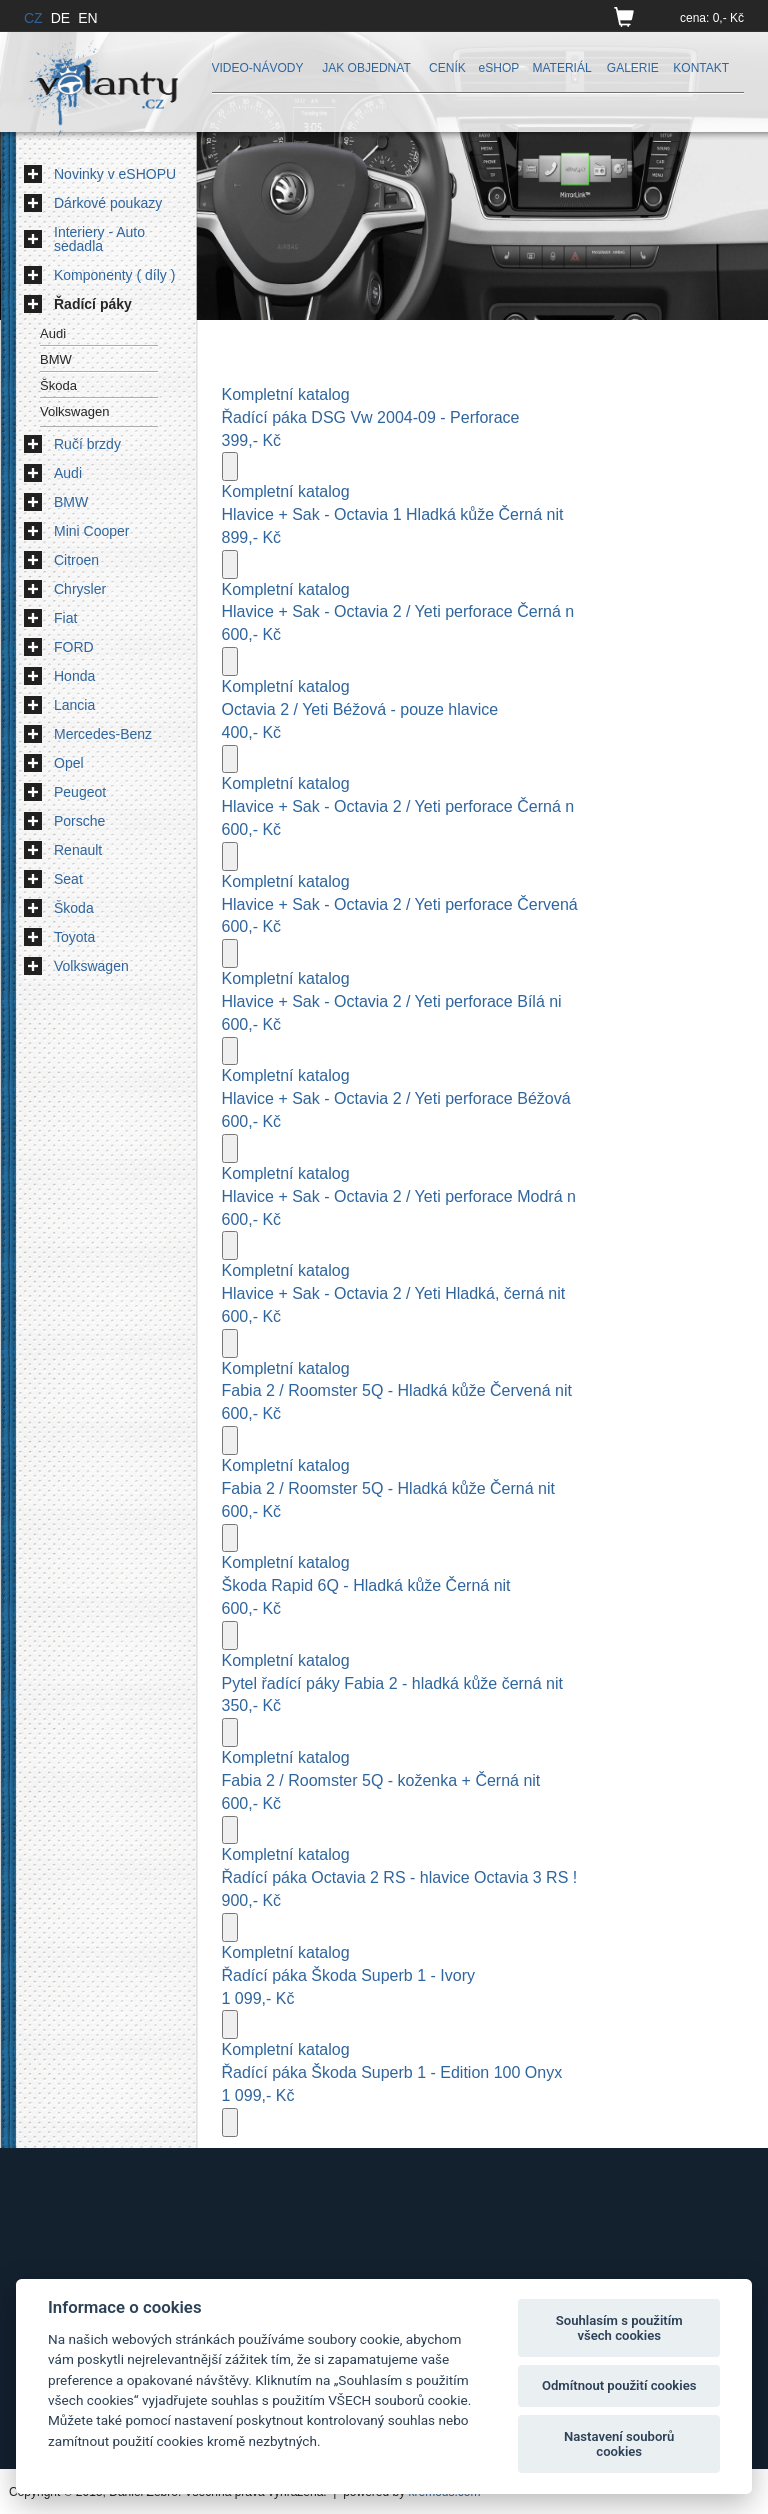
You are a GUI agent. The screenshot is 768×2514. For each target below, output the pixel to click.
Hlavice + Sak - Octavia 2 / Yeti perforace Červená (400, 904)
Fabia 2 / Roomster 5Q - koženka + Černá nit (381, 1780)
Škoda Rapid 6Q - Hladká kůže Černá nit (366, 1585)
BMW (56, 359)
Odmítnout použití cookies (619, 2385)
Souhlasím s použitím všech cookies (619, 2328)
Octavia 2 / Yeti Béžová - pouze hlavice (360, 709)
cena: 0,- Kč (712, 18)
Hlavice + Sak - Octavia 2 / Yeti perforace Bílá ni (392, 1001)
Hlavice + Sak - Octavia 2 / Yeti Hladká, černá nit (394, 1293)
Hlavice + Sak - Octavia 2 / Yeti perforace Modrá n (399, 1196)
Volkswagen (74, 411)
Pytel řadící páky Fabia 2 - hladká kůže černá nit (393, 1683)
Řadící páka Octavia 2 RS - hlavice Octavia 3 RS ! (400, 1877)
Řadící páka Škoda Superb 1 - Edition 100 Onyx (392, 2072)
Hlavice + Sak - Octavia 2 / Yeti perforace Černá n (398, 611)
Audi (53, 333)
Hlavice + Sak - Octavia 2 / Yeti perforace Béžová (396, 1098)
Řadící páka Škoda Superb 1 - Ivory (348, 1975)
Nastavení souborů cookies (619, 2444)
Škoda (58, 385)
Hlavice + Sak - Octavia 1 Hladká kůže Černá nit (393, 514)
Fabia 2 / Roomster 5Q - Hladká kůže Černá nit (388, 1488)
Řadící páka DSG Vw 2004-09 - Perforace (371, 417)
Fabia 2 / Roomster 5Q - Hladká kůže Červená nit (397, 1390)
